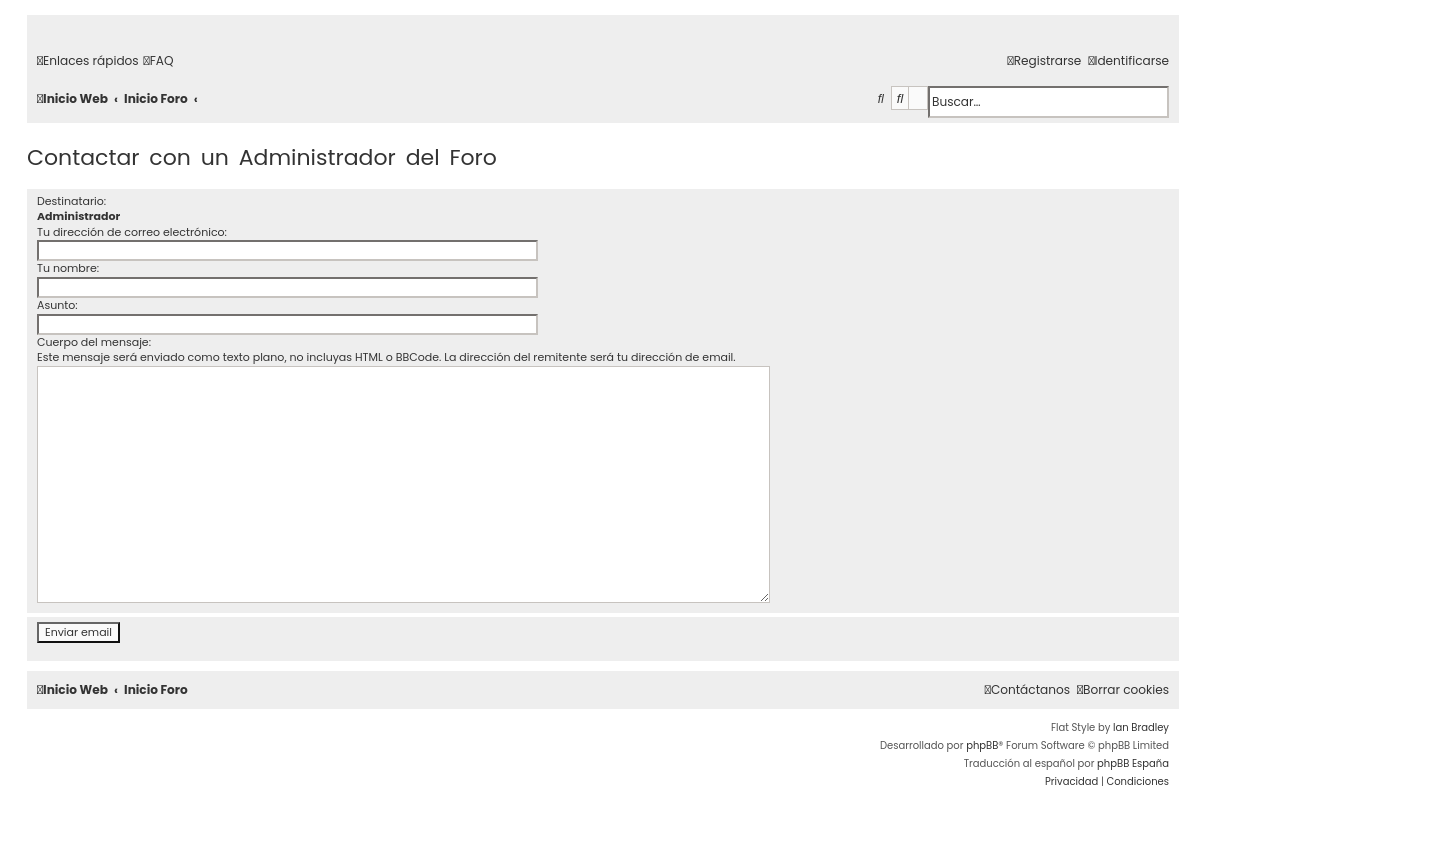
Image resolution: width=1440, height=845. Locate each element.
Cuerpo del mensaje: (94, 342)
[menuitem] (159, 61)
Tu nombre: (68, 268)
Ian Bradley (1141, 727)
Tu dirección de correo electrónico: (132, 232)
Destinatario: (71, 201)
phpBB (982, 745)
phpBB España (1133, 763)
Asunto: (57, 305)
